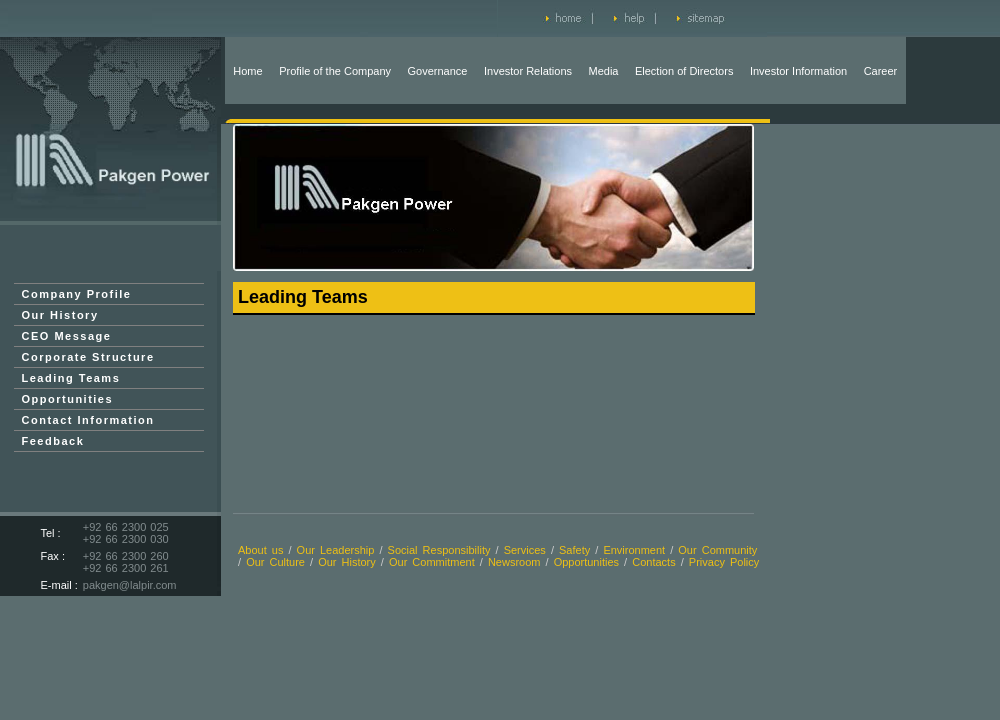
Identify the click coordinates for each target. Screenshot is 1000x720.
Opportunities (68, 399)
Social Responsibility (439, 550)
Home (247, 71)
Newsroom (514, 562)
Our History (60, 315)
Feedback (53, 441)
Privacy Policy (724, 562)
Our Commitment (434, 562)
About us (260, 550)
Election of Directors (684, 71)
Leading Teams (71, 378)
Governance (438, 71)
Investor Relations (528, 71)
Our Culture (275, 562)
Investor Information (798, 71)
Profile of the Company (335, 71)
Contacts (653, 562)
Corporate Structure (88, 357)
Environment (634, 550)
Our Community (717, 550)
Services (525, 550)
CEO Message (67, 336)
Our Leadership (336, 550)
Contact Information (88, 420)
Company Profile (77, 294)
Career (881, 71)
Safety (574, 550)
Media (604, 71)
